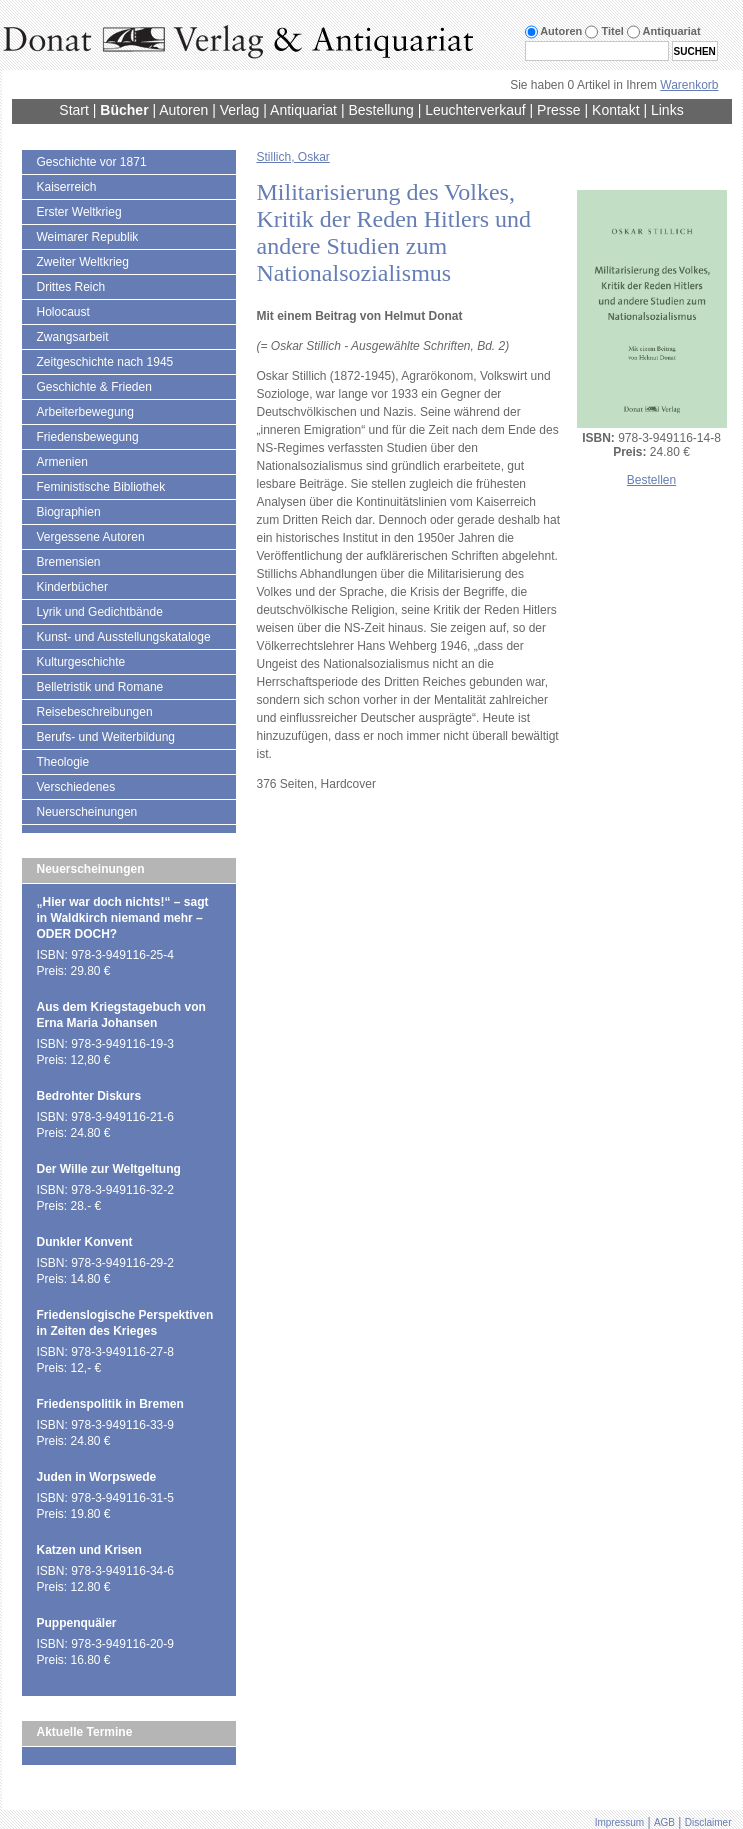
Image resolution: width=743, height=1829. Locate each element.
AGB (664, 1822)
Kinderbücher (72, 587)
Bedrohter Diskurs (89, 1096)
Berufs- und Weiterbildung (106, 737)
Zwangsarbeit (73, 337)
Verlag (240, 110)
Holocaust (63, 312)
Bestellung (380, 110)
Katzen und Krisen (89, 1550)
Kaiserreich (67, 187)
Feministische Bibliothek (101, 487)
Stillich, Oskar (293, 157)
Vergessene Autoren (91, 537)
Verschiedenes (76, 787)
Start (74, 110)
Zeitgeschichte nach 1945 (105, 362)
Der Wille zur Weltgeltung (109, 1169)
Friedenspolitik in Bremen (110, 1404)
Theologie (63, 762)
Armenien (62, 462)
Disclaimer (708, 1822)
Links (667, 110)
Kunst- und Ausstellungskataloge (124, 637)
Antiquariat (303, 110)
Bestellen (651, 480)
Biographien (69, 512)
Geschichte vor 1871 (92, 162)
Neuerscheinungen (87, 812)
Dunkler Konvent (85, 1242)
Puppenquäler (77, 1623)
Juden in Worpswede (97, 1477)
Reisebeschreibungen (95, 712)
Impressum (619, 1822)
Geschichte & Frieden (94, 387)
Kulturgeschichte (81, 662)
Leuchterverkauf (475, 110)
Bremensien (69, 562)
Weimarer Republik (88, 237)
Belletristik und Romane (100, 687)
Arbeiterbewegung (85, 412)
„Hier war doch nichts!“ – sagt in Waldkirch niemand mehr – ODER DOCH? (123, 918)
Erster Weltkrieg (79, 212)
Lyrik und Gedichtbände (100, 612)
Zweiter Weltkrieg (83, 262)
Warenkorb (689, 85)
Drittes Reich (71, 287)
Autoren (183, 110)
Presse (559, 110)
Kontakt (615, 110)
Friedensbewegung (88, 437)
